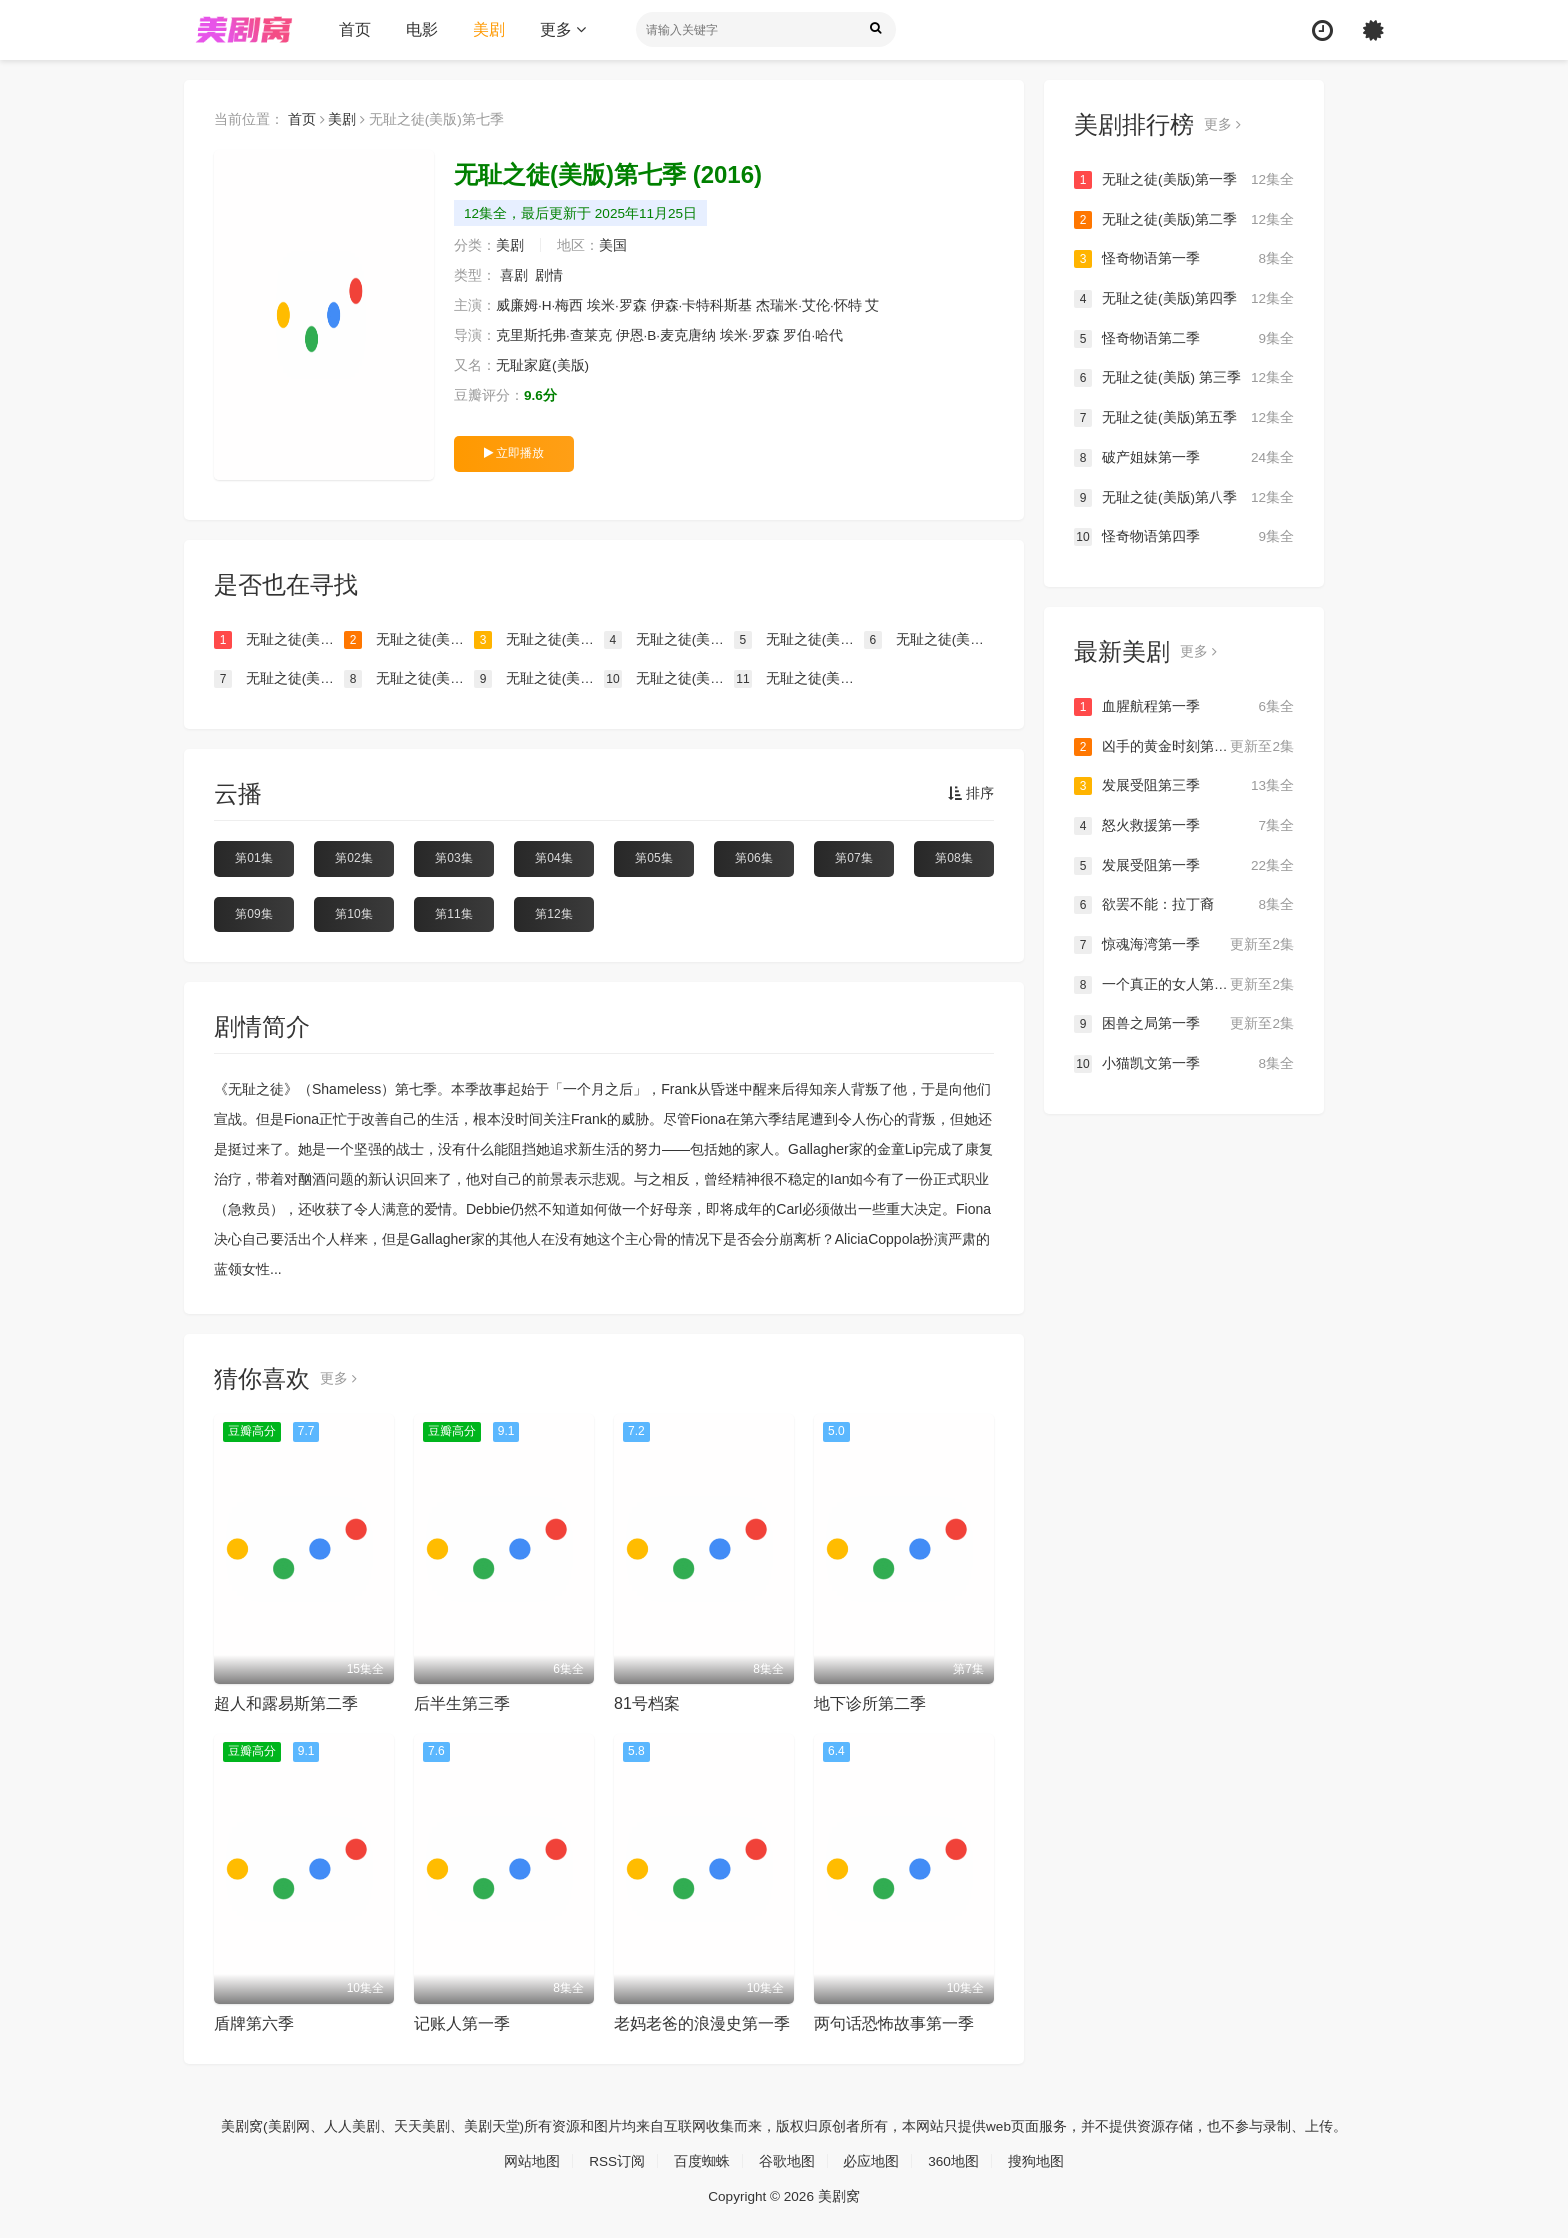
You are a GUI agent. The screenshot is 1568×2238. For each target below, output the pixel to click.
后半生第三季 (462, 1703)
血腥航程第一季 (1184, 706)
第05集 (653, 858)
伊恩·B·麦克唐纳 (666, 336)
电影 (422, 29)
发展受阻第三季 (1184, 785)
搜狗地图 (1037, 2160)
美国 (613, 246)
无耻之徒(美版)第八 (409, 679)
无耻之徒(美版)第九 (279, 679)
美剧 (489, 29)
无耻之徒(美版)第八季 (1184, 497)
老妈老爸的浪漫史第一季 (702, 2023)
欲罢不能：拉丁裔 (1184, 904)
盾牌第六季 (254, 2023)
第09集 (253, 913)
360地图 (954, 2160)
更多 (563, 29)
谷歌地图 (787, 2160)
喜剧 (514, 276)
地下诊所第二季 (870, 1703)
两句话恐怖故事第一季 (894, 2023)
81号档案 (647, 1703)
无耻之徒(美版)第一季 (1184, 180)
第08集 (953, 858)
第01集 (253, 858)
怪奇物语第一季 (1184, 259)
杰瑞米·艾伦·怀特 (810, 306)
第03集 (453, 858)
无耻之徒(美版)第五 (929, 640)
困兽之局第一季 (1184, 1023)
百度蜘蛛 (702, 2160)
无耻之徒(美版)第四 (799, 640)
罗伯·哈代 (815, 336)
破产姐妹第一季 (1184, 457)
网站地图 (531, 2160)
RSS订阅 (616, 2160)
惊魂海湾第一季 (1184, 944)
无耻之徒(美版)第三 (279, 640)
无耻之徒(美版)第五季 (1184, 418)
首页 (355, 29)
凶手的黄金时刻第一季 (1184, 746)
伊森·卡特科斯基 (703, 306)
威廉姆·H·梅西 (540, 306)
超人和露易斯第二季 (286, 1703)
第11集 (453, 913)
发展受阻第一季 (1184, 864)
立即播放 (514, 453)
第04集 (553, 858)
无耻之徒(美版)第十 (539, 679)
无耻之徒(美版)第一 (539, 640)
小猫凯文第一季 (1184, 1062)
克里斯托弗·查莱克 (554, 336)
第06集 (753, 858)
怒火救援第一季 (1184, 825)
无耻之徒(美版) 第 (669, 640)
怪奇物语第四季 (1184, 536)
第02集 (353, 858)
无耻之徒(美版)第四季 (1184, 299)
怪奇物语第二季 (1184, 338)
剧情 (550, 276)
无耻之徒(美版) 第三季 (1184, 378)
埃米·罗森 (618, 306)
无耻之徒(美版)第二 (409, 640)
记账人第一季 (462, 2023)
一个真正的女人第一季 (1184, 983)
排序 (971, 794)
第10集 (353, 913)
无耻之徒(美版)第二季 (1184, 220)
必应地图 (872, 2160)
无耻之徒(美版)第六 (799, 679)
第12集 (553, 913)
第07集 (853, 858)
